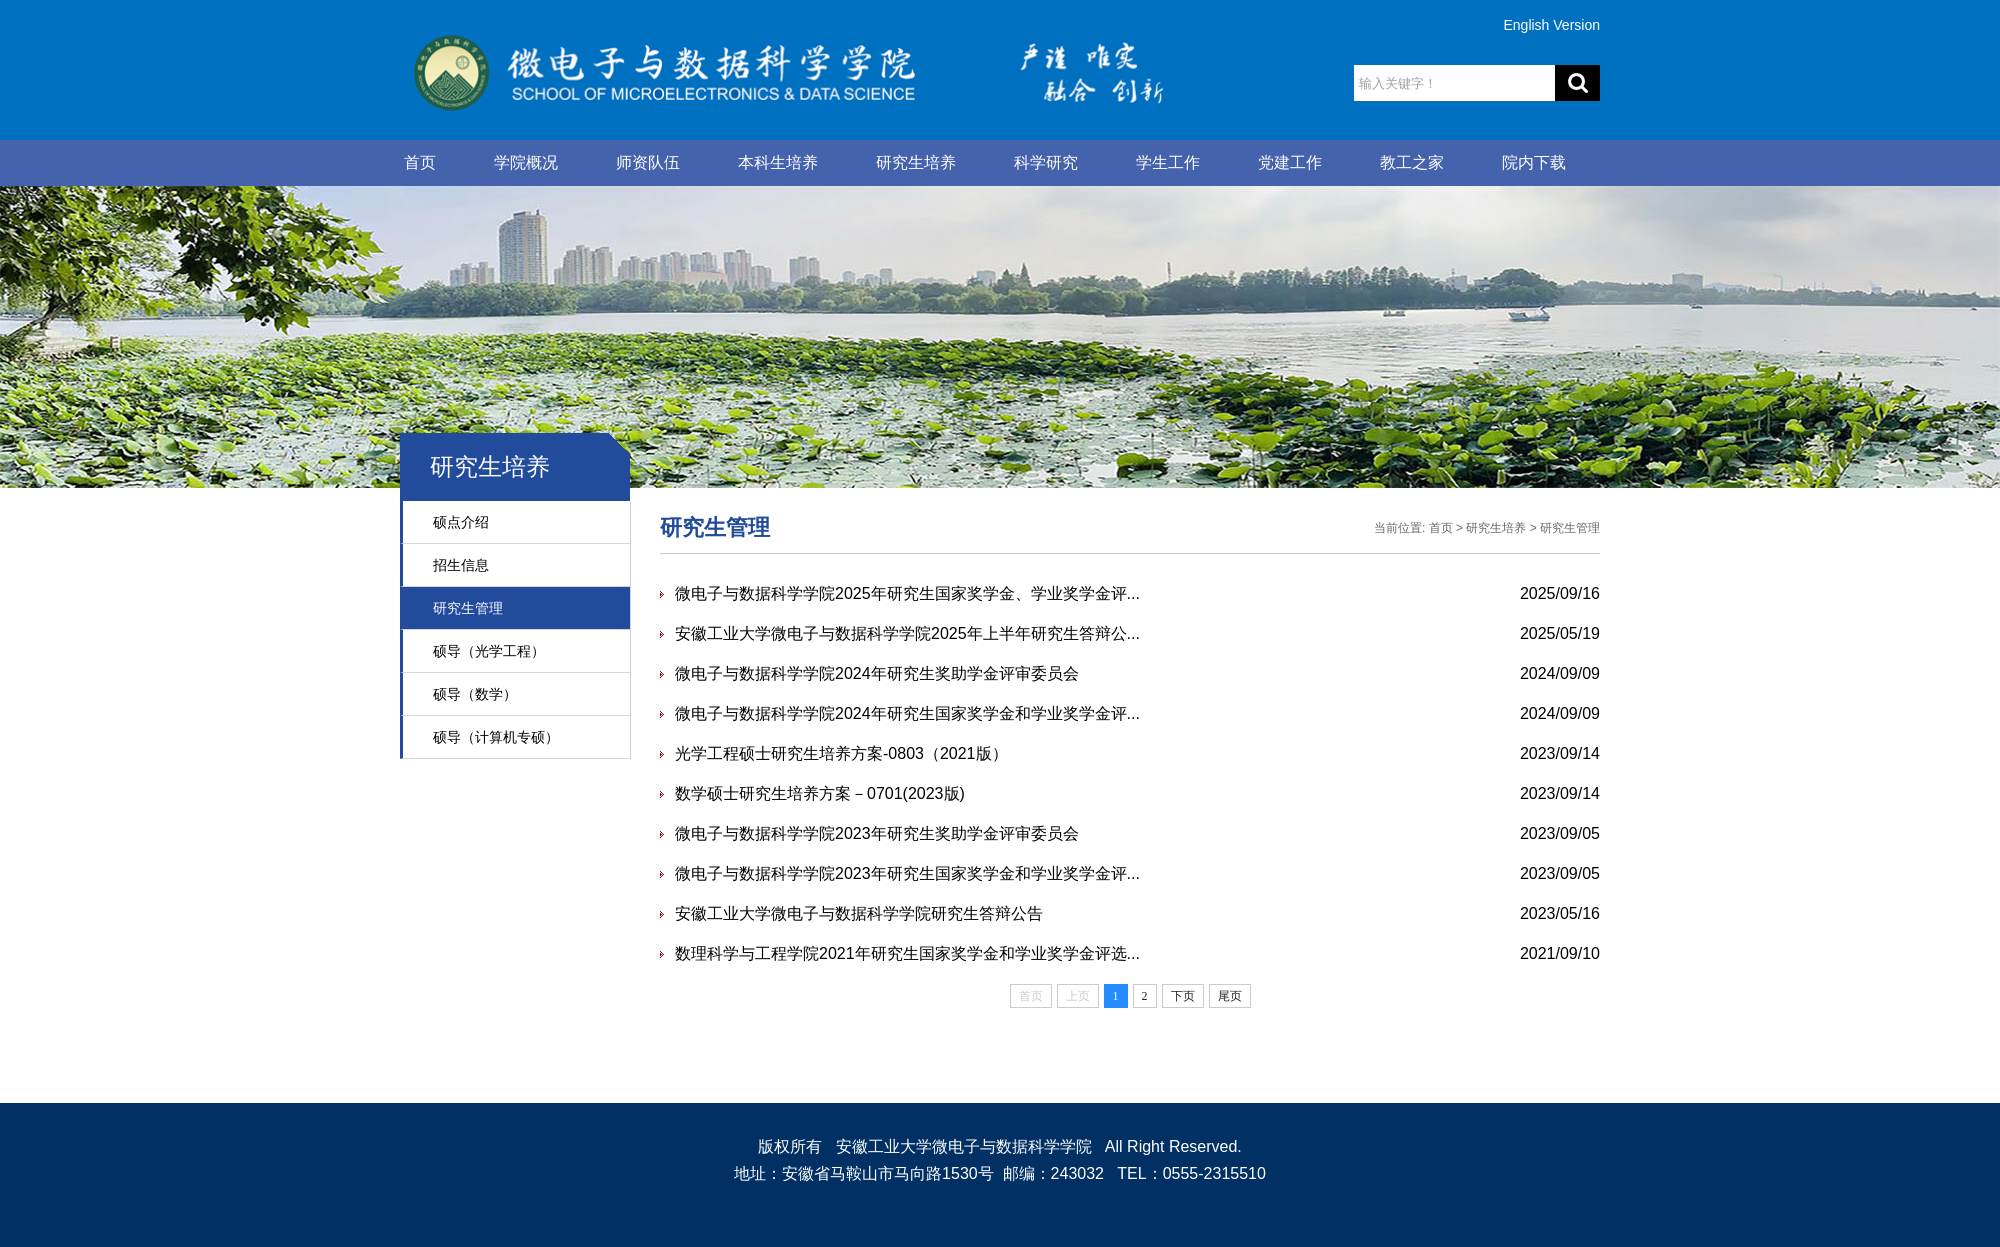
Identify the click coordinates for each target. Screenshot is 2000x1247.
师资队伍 (648, 162)
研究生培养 (916, 162)
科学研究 (1046, 162)
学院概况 (526, 162)
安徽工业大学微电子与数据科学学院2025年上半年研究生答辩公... (907, 633)
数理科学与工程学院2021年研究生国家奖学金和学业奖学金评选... (907, 953)
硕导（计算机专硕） (496, 737)
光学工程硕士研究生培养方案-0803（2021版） (841, 753)
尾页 (1230, 996)
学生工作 (1168, 162)
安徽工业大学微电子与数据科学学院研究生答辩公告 (859, 913)
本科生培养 (778, 162)
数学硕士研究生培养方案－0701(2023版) (820, 793)
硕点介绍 (461, 522)
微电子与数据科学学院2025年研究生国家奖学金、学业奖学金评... (907, 593)
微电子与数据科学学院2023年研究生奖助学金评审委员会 (877, 833)
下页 (1183, 996)
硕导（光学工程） (489, 651)
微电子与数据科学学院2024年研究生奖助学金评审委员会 (877, 673)
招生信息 (461, 565)
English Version (1551, 25)
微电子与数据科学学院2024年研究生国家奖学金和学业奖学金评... (907, 713)
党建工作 (1290, 162)
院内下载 (1534, 162)
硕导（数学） (475, 694)
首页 (420, 162)
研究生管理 (468, 608)
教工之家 (1412, 162)
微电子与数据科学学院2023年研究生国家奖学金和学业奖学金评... (907, 873)
